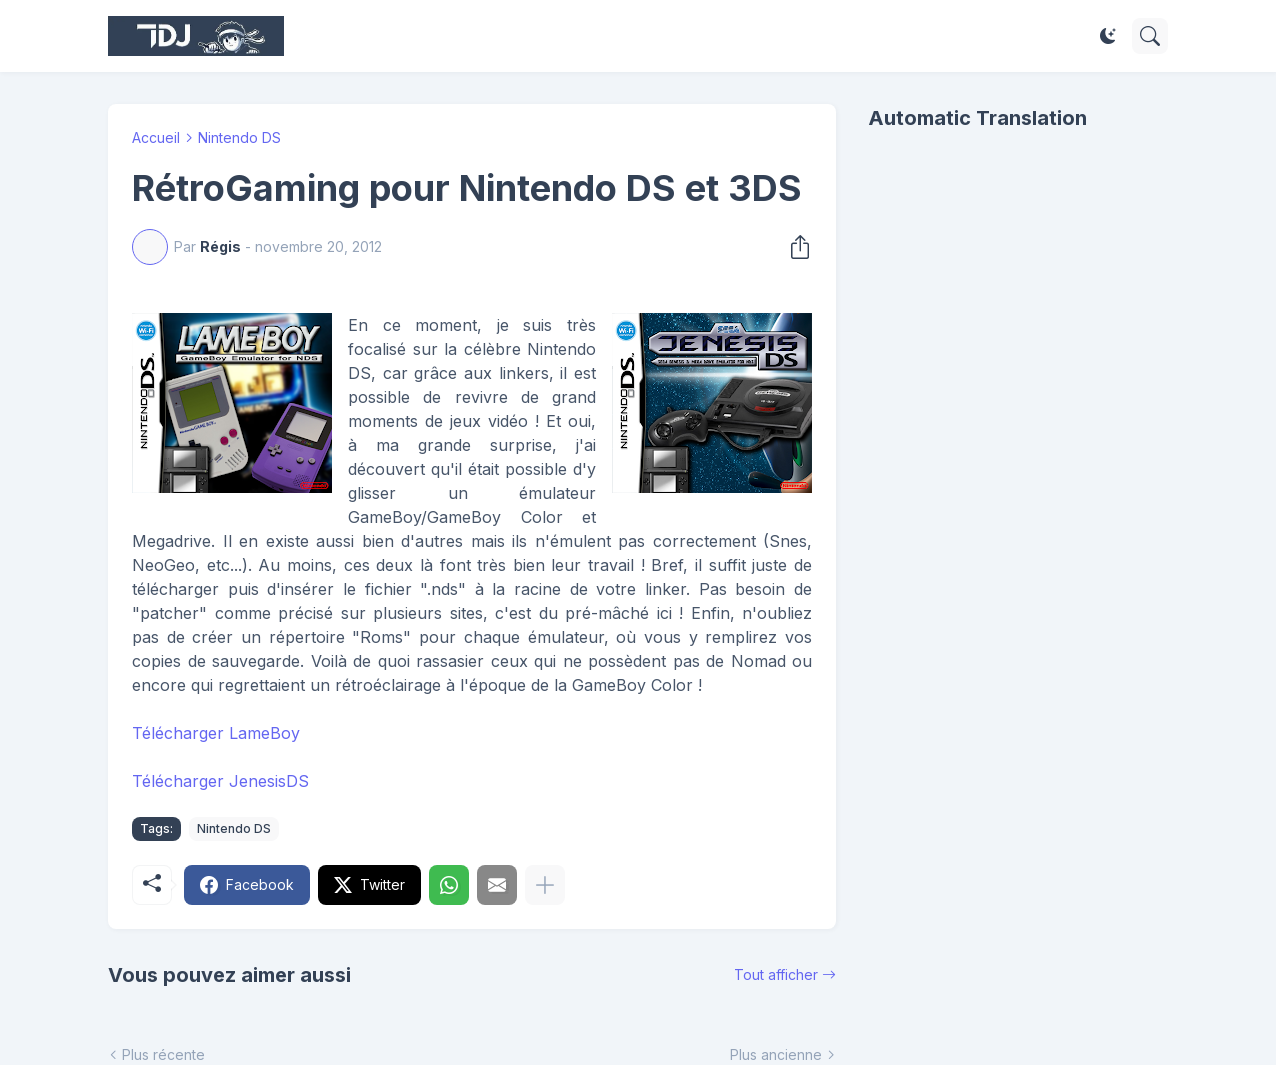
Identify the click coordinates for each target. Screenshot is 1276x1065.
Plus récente (163, 1054)
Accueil (156, 137)
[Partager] (794, 247)
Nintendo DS (239, 137)
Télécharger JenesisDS (220, 781)
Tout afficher (776, 974)
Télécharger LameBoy (216, 733)
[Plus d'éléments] (545, 885)
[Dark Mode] (1108, 36)
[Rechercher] (1150, 36)
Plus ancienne (776, 1054)
